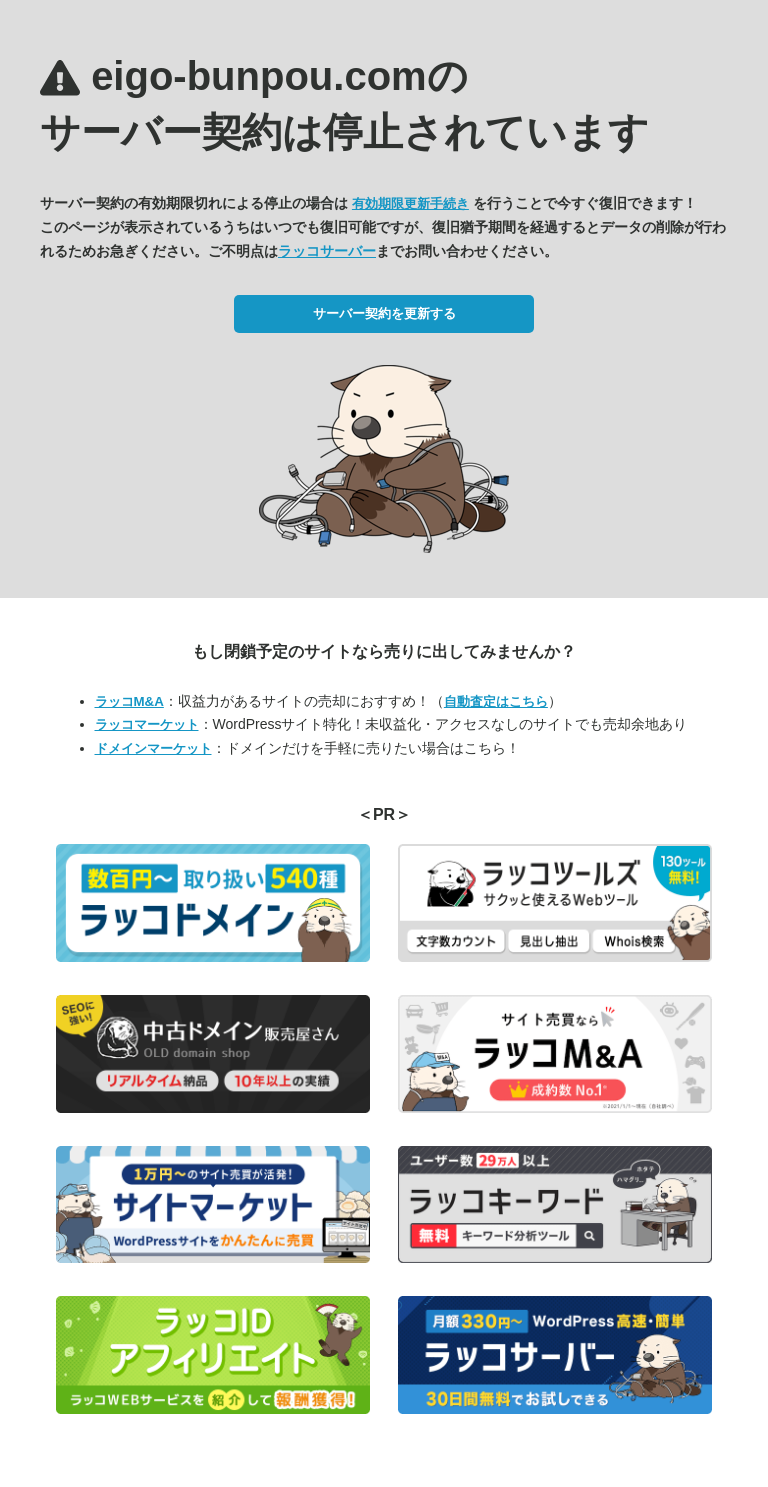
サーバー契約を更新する (384, 313)
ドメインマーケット (153, 748)
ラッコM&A (129, 701)
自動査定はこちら (496, 701)
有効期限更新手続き (410, 203)
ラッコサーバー (327, 251)
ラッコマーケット (147, 724)
